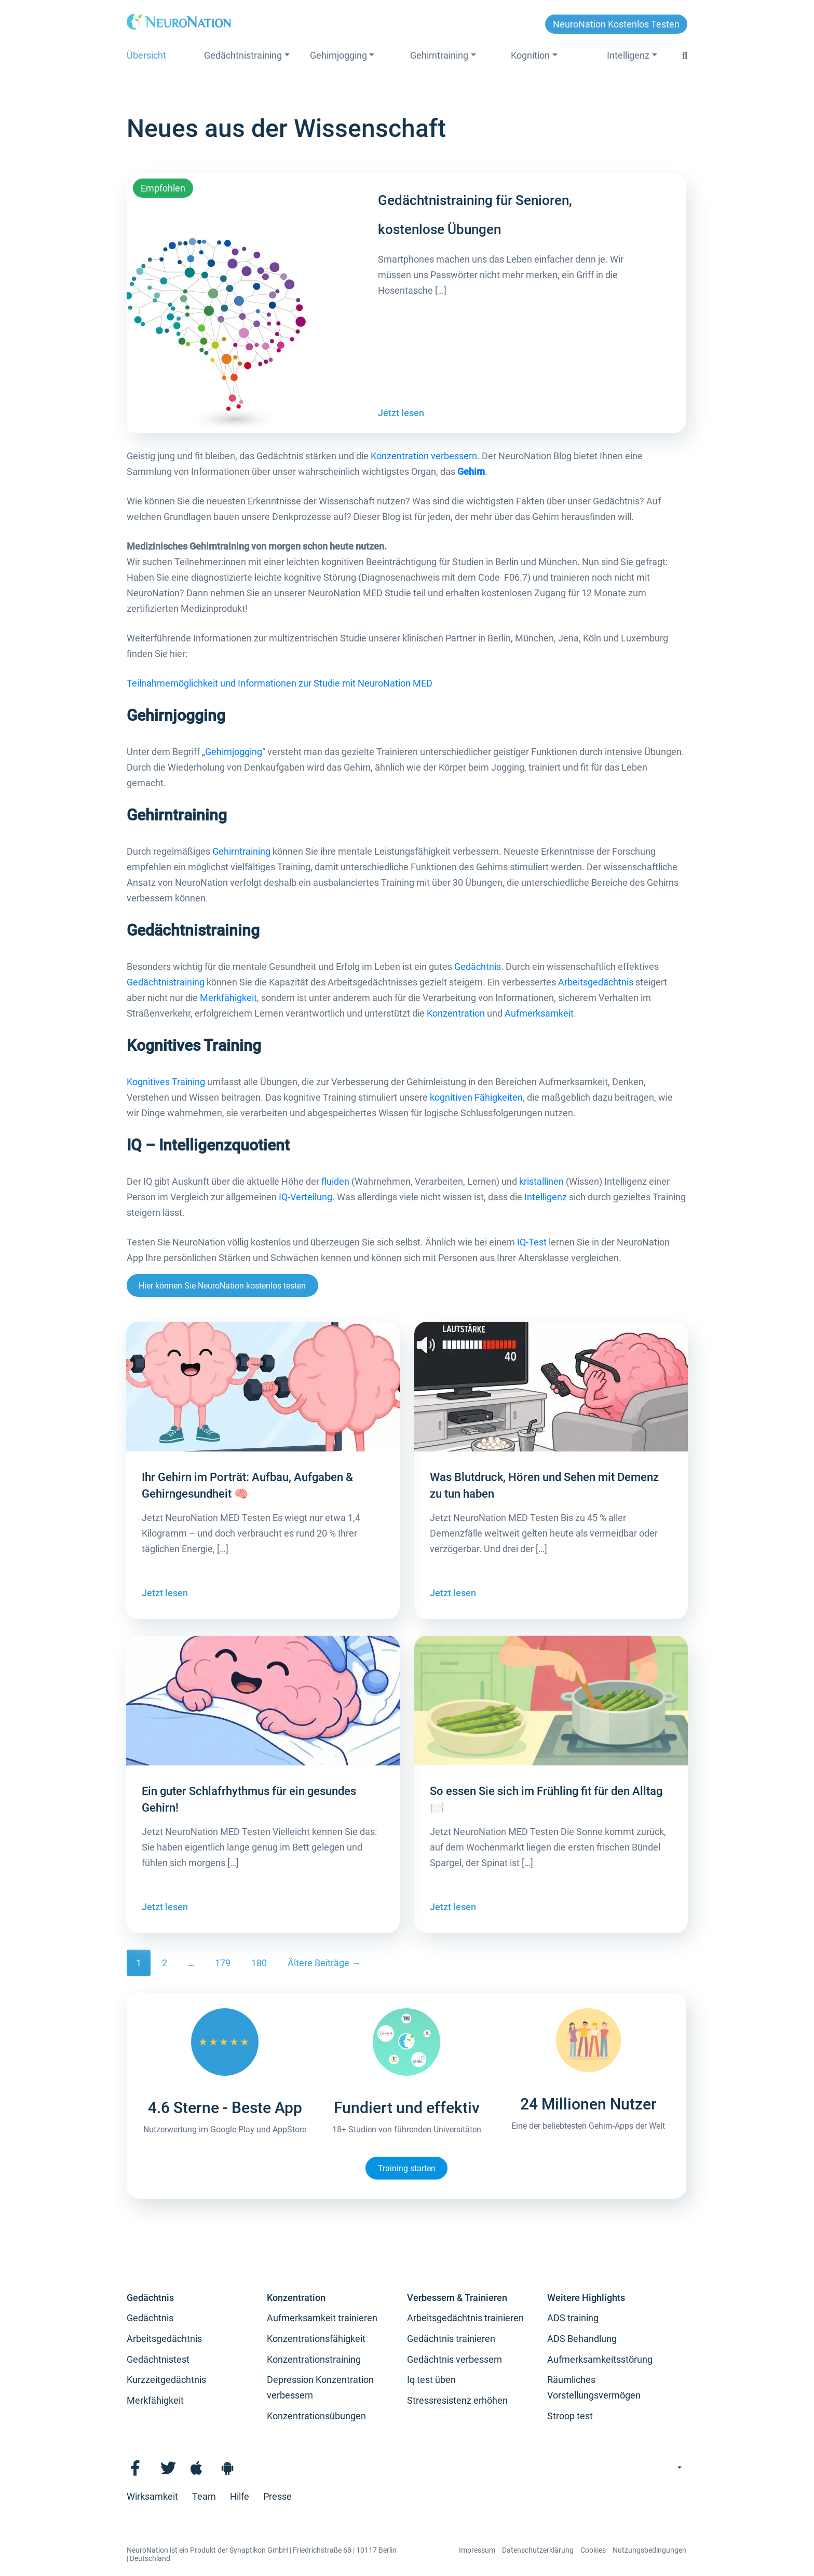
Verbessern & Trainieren (457, 2297)
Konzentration (456, 1013)
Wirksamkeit (152, 2496)
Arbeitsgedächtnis (595, 982)
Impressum (477, 2550)
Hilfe (239, 2496)
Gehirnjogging (338, 55)
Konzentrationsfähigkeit (316, 2338)
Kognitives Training (166, 1081)
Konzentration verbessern (424, 455)
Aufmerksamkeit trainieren (322, 2317)
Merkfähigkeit (228, 997)
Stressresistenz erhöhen (457, 2400)
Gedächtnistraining (243, 55)
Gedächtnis (477, 966)
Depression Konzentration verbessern (320, 2387)
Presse (277, 2496)
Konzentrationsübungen (316, 2415)
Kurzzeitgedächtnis (166, 2379)
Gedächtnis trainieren (451, 2338)
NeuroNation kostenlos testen (616, 24)
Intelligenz (628, 55)
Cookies (593, 2550)
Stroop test (570, 2415)
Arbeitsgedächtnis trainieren (465, 2317)
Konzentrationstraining (314, 2359)
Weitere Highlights (586, 2297)
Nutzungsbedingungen (649, 2550)
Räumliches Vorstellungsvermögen (594, 2387)
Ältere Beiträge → (324, 1962)
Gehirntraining (439, 55)
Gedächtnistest (158, 2359)
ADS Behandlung (582, 2338)
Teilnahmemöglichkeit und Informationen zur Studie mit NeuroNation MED (279, 683)
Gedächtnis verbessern (454, 2359)
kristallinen (541, 1181)
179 (222, 1962)
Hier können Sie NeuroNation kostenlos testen (222, 1286)
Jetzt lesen (401, 412)
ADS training (573, 2317)
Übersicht (146, 55)
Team (204, 2496)
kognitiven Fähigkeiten (476, 1097)
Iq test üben (431, 2379)
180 (259, 1962)
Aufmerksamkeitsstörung (600, 2359)
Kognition (530, 55)
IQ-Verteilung (305, 1196)
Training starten (407, 2168)
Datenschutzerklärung (538, 2550)
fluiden (335, 1181)
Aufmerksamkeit (539, 1013)
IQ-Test (532, 1242)
